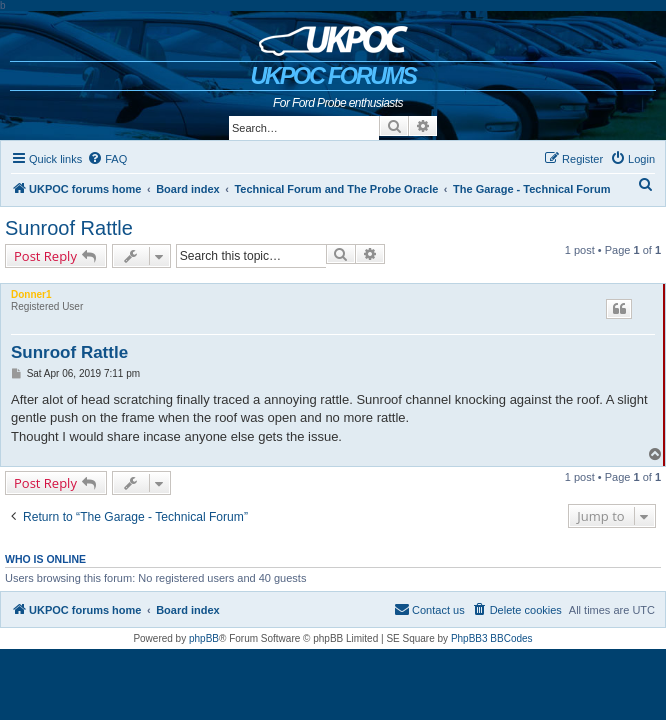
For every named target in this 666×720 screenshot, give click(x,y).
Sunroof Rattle (69, 228)
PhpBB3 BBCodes (492, 638)
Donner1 (31, 294)
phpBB (204, 638)
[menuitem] (107, 159)
